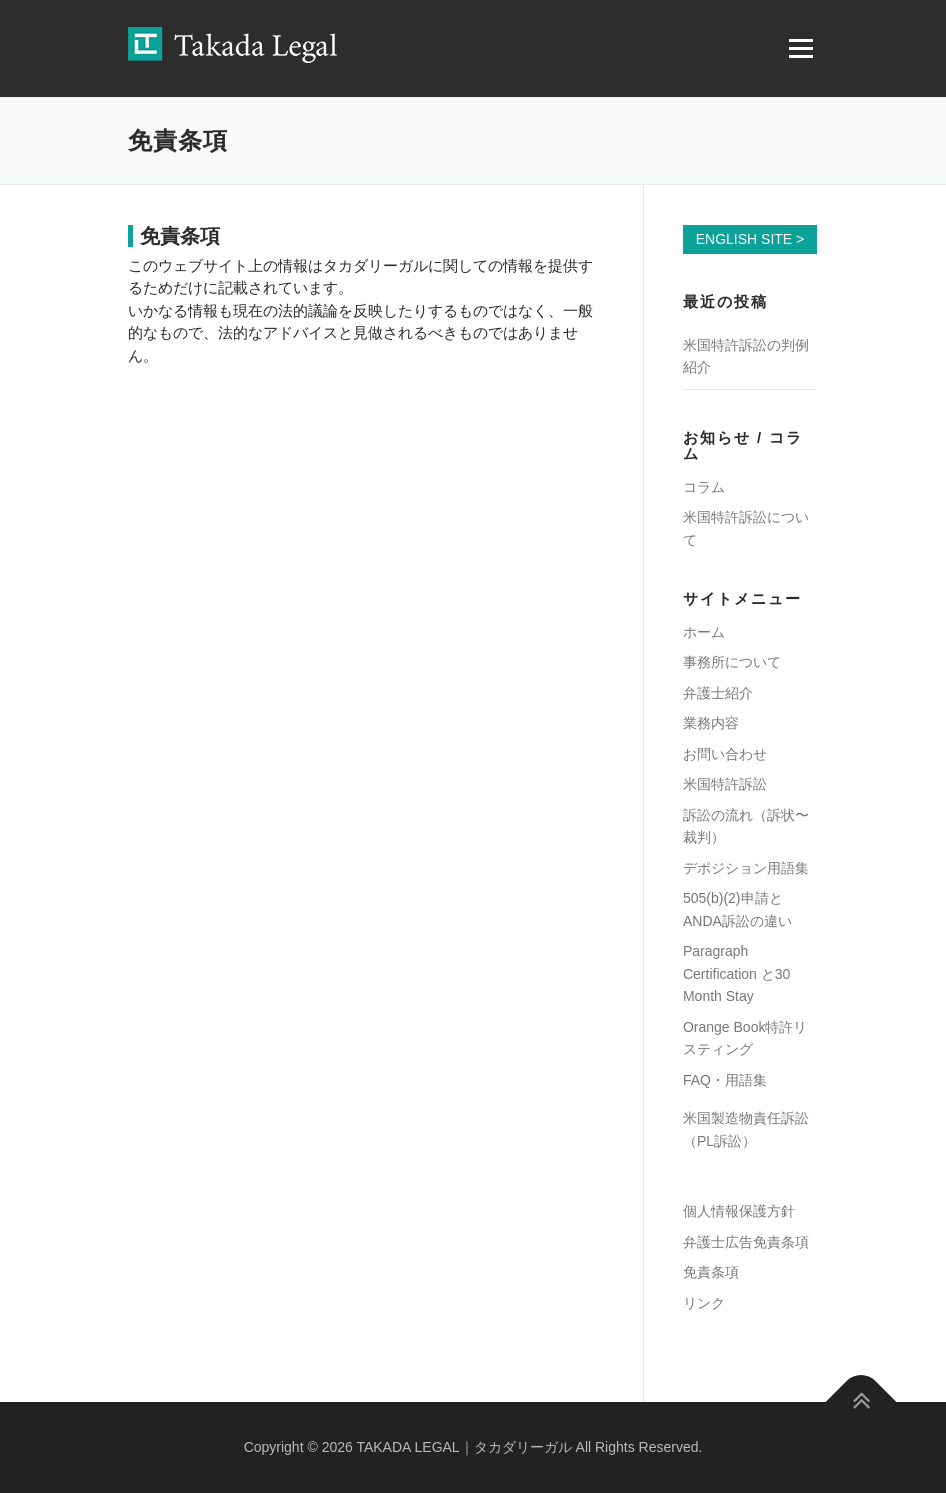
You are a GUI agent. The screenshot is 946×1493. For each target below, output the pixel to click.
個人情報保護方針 (739, 1211)
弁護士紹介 (718, 693)
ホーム (704, 632)
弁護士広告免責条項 (746, 1242)
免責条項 (711, 1272)
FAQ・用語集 (725, 1080)
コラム (704, 487)
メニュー (800, 48)
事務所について (732, 662)
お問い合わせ (725, 754)
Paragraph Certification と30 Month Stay (736, 973)
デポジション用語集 (746, 868)
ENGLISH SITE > (750, 239)
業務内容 (711, 723)
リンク (704, 1303)
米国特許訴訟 (725, 784)
